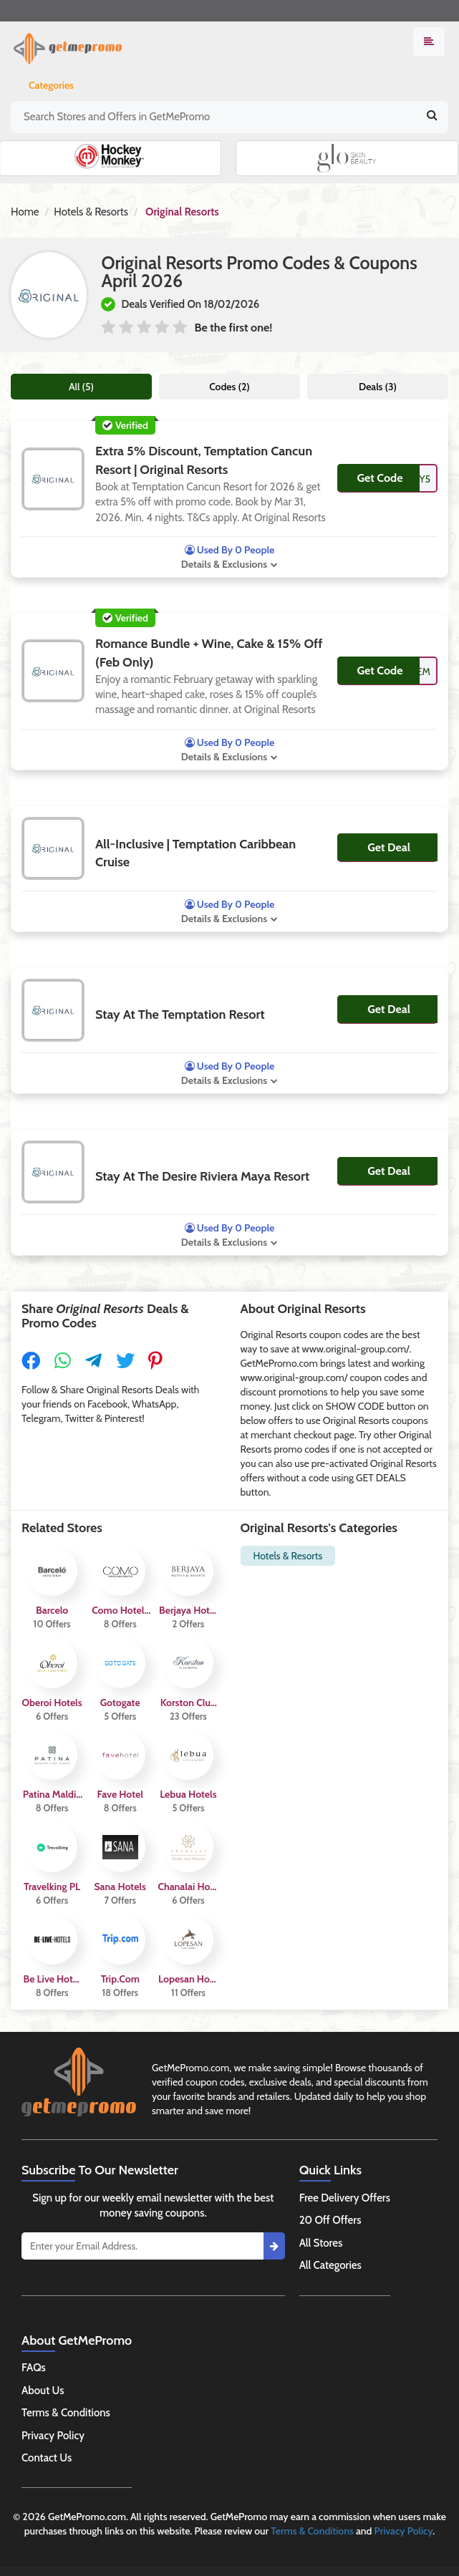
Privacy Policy (52, 2435)
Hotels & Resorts (91, 211)
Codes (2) (229, 386)
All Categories (330, 2265)
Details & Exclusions (224, 564)
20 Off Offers (330, 2220)
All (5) (81, 386)
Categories (51, 85)
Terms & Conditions (65, 2412)
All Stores (321, 2243)
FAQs (33, 2367)
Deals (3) (378, 386)
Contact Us (46, 2457)
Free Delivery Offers (344, 2198)
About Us (42, 2390)
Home (25, 211)
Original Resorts (182, 211)
